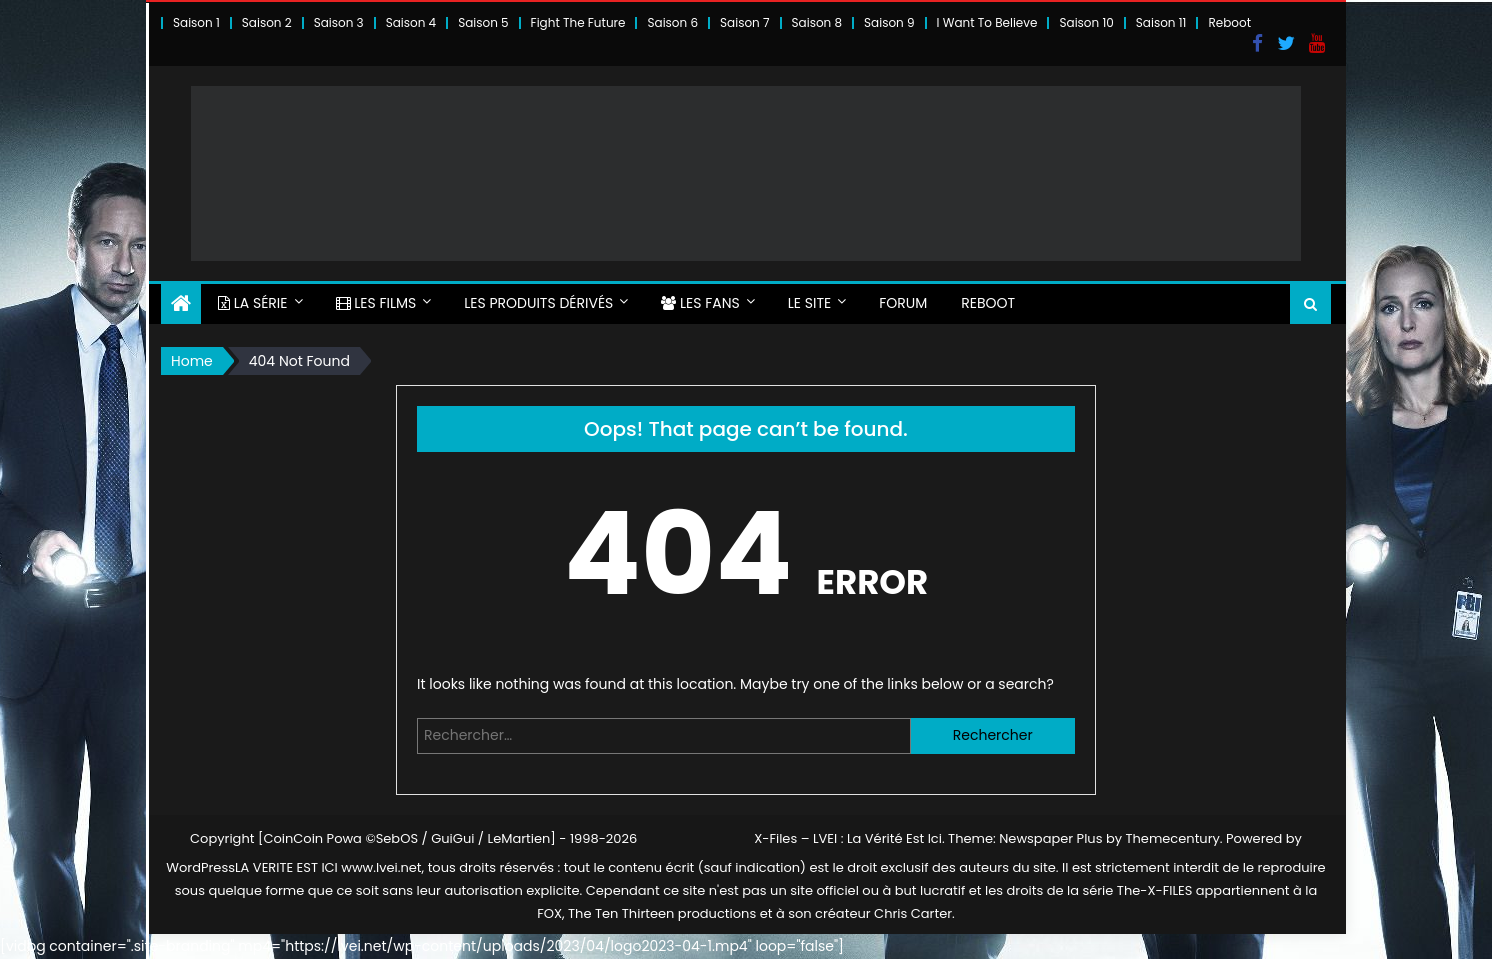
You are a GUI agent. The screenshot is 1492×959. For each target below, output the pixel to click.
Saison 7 (745, 22)
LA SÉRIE (253, 303)
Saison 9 (889, 22)
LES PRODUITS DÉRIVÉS (538, 303)
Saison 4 (411, 22)
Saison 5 (483, 22)
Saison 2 (267, 22)
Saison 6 (672, 22)
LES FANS (700, 303)
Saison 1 (196, 22)
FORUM (903, 303)
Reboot (1229, 22)
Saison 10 (1086, 22)
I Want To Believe (987, 22)
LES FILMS (376, 303)
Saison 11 (1161, 22)
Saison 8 (817, 22)
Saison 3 (339, 22)
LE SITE (809, 303)
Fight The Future (578, 22)
